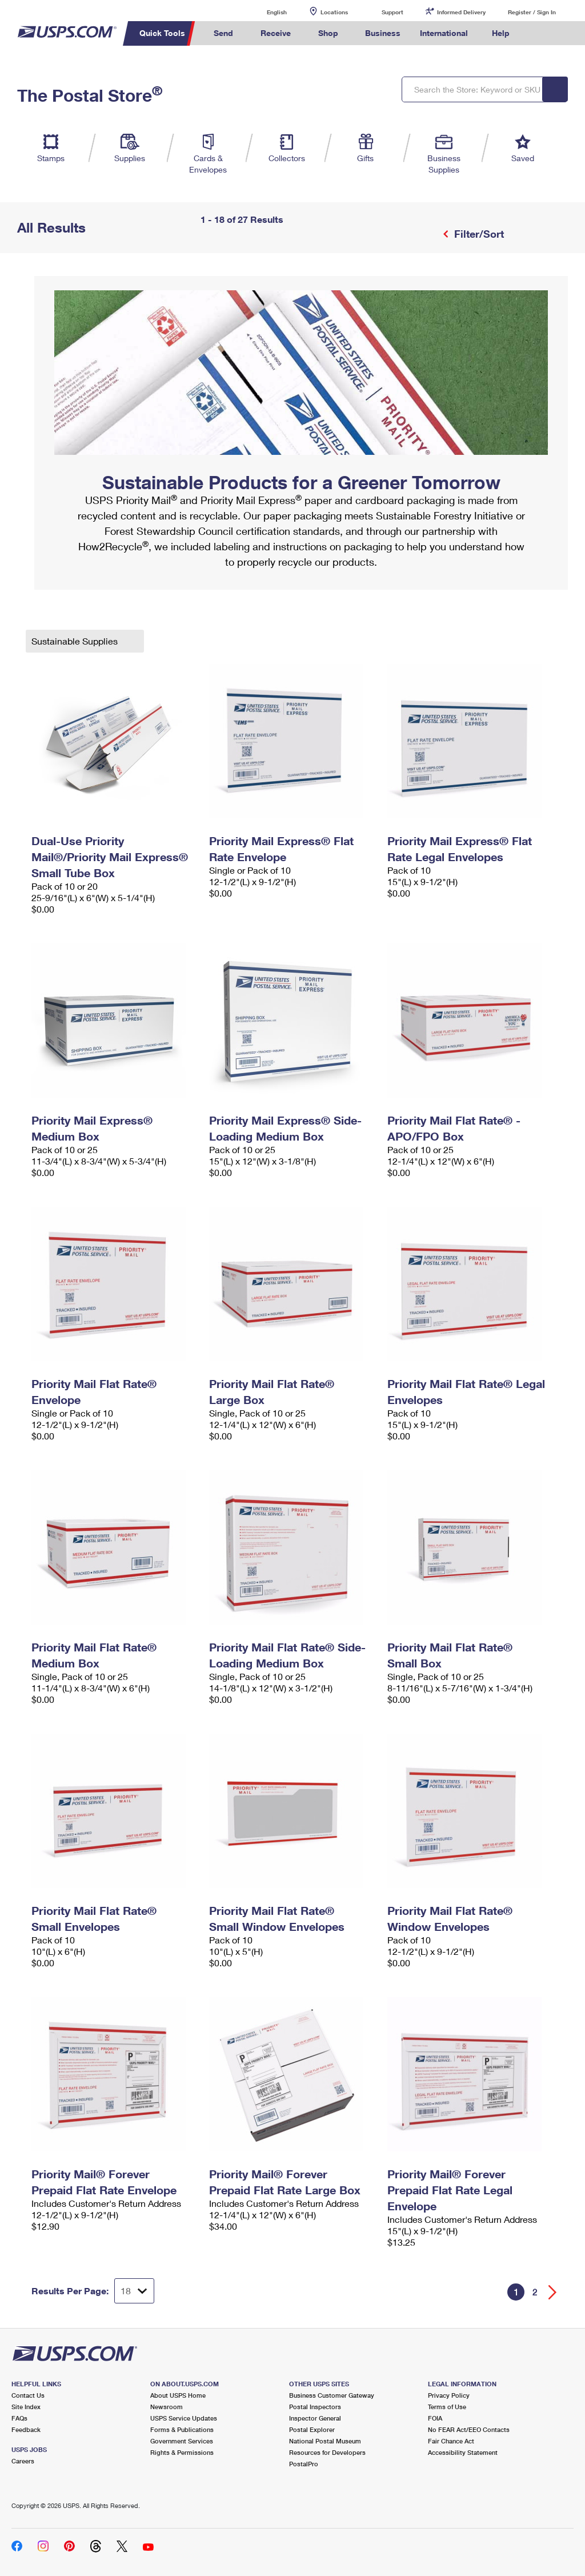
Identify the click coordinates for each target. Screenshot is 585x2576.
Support (392, 12)
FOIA (435, 2418)
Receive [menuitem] (276, 33)
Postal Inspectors (315, 2406)
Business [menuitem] (382, 33)
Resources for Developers (327, 2452)
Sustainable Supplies (75, 640)
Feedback (26, 2429)
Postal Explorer (312, 2429)
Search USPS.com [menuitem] (538, 33)
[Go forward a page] (552, 2292)
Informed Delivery (461, 12)
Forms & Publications (182, 2429)
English (265, 11)
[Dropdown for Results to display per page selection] (134, 2290)
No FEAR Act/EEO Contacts (469, 2429)
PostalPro (303, 2463)
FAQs (19, 2418)
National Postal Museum (325, 2441)
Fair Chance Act (451, 2441)
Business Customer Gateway (331, 2395)
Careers (22, 2461)
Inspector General (315, 2418)
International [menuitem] (444, 33)
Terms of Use (447, 2406)
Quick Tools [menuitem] (162, 33)
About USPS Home (178, 2395)
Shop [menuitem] (328, 33)
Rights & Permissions (182, 2452)
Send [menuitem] (223, 33)
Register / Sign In (532, 12)
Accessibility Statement (463, 2452)
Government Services (181, 2441)
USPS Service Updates (183, 2418)
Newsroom (166, 2406)
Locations (334, 12)
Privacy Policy (449, 2395)
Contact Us (28, 2395)
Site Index (26, 2406)
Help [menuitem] (501, 33)
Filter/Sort (477, 233)
